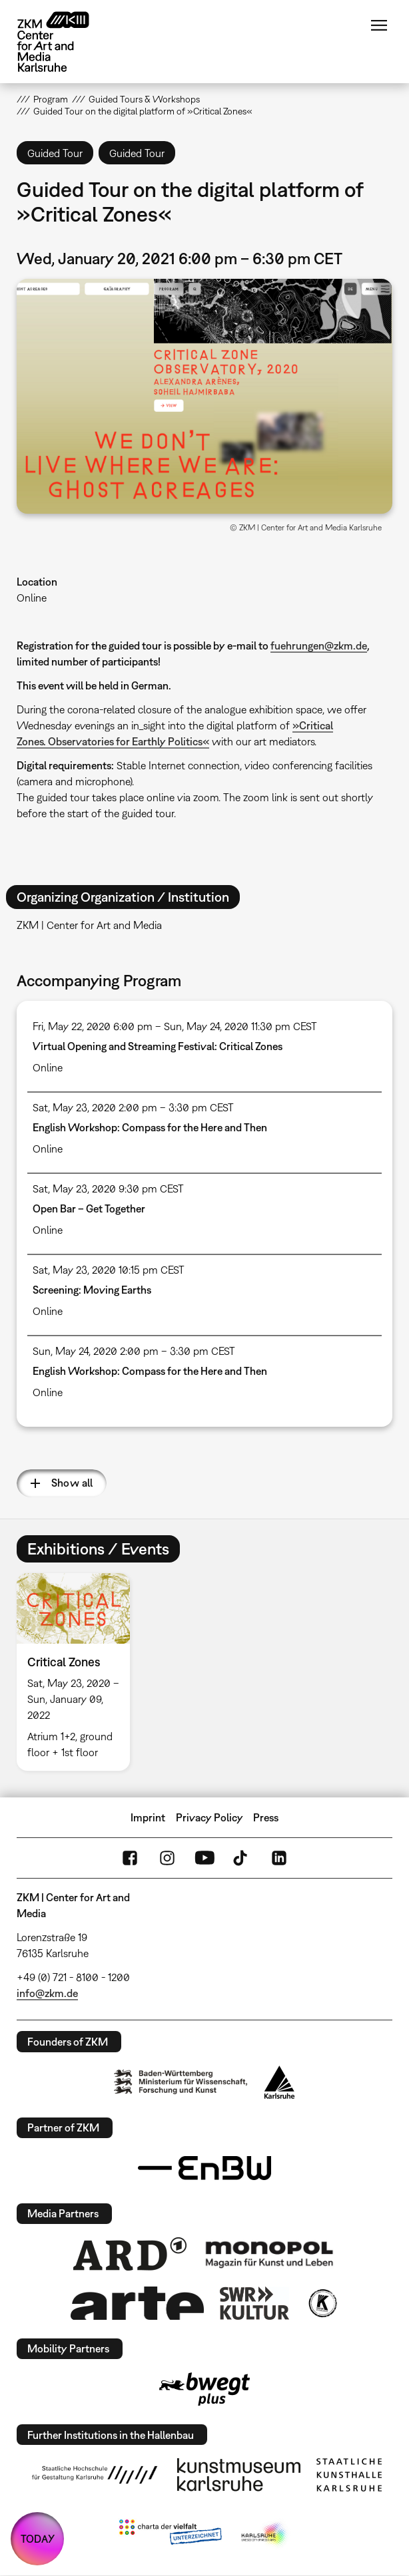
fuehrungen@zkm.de (318, 645)
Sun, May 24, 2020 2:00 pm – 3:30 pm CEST (134, 1351)
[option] (79, 1672)
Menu (379, 25)
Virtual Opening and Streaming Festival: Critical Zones (157, 1046)
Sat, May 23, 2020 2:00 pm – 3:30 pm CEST (133, 1107)
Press (265, 1817)
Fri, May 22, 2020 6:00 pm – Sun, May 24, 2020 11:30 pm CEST (175, 1026)
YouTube (204, 1858)
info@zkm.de (47, 1993)
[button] (205, 396)
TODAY (38, 2539)
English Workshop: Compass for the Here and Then (150, 1127)
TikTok (241, 1858)
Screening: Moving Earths (92, 1290)
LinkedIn (279, 1858)
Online (32, 598)
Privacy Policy (209, 1817)
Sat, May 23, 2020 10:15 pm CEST (109, 1270)
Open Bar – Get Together (89, 1208)
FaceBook (130, 1858)
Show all (72, 1483)
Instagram (167, 1858)
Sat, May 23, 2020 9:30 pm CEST (108, 1189)
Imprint (148, 1817)
